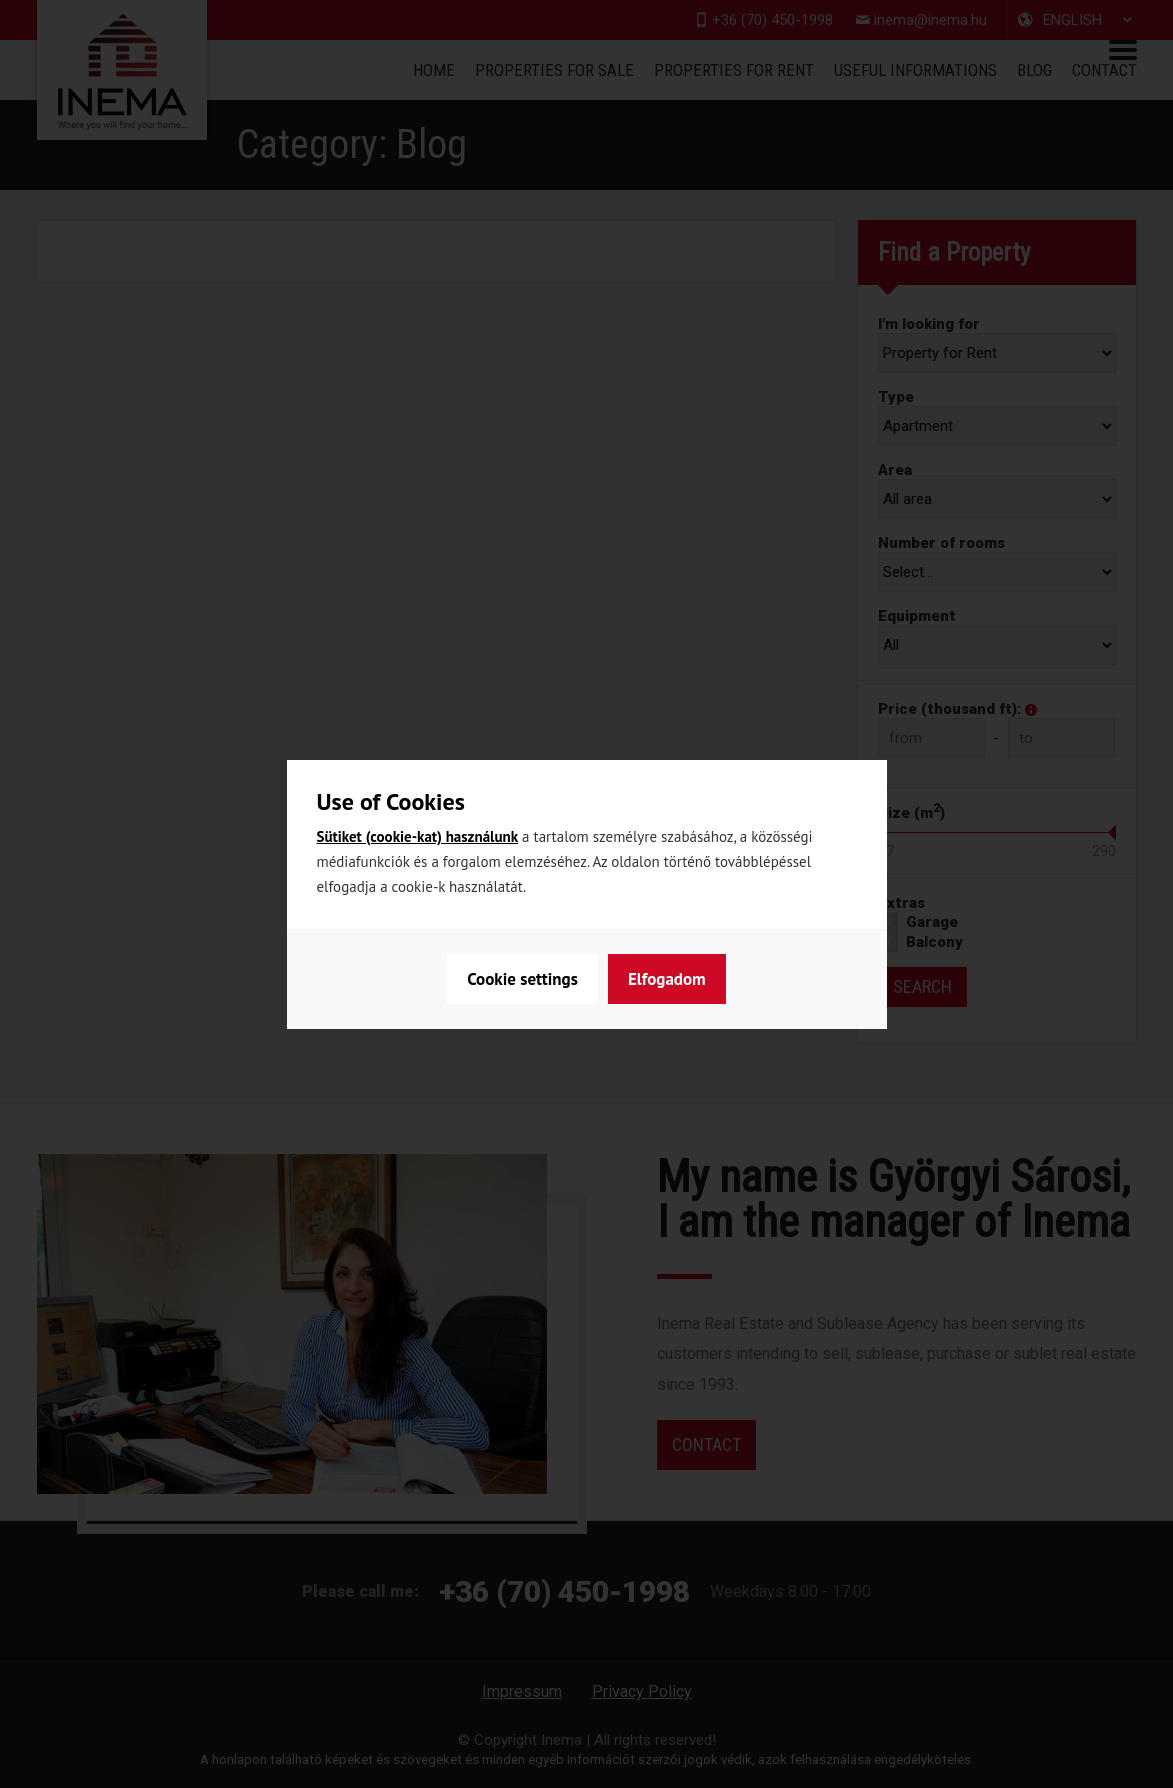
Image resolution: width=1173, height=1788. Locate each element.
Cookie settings (522, 979)
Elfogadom (667, 979)
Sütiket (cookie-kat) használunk (418, 836)
